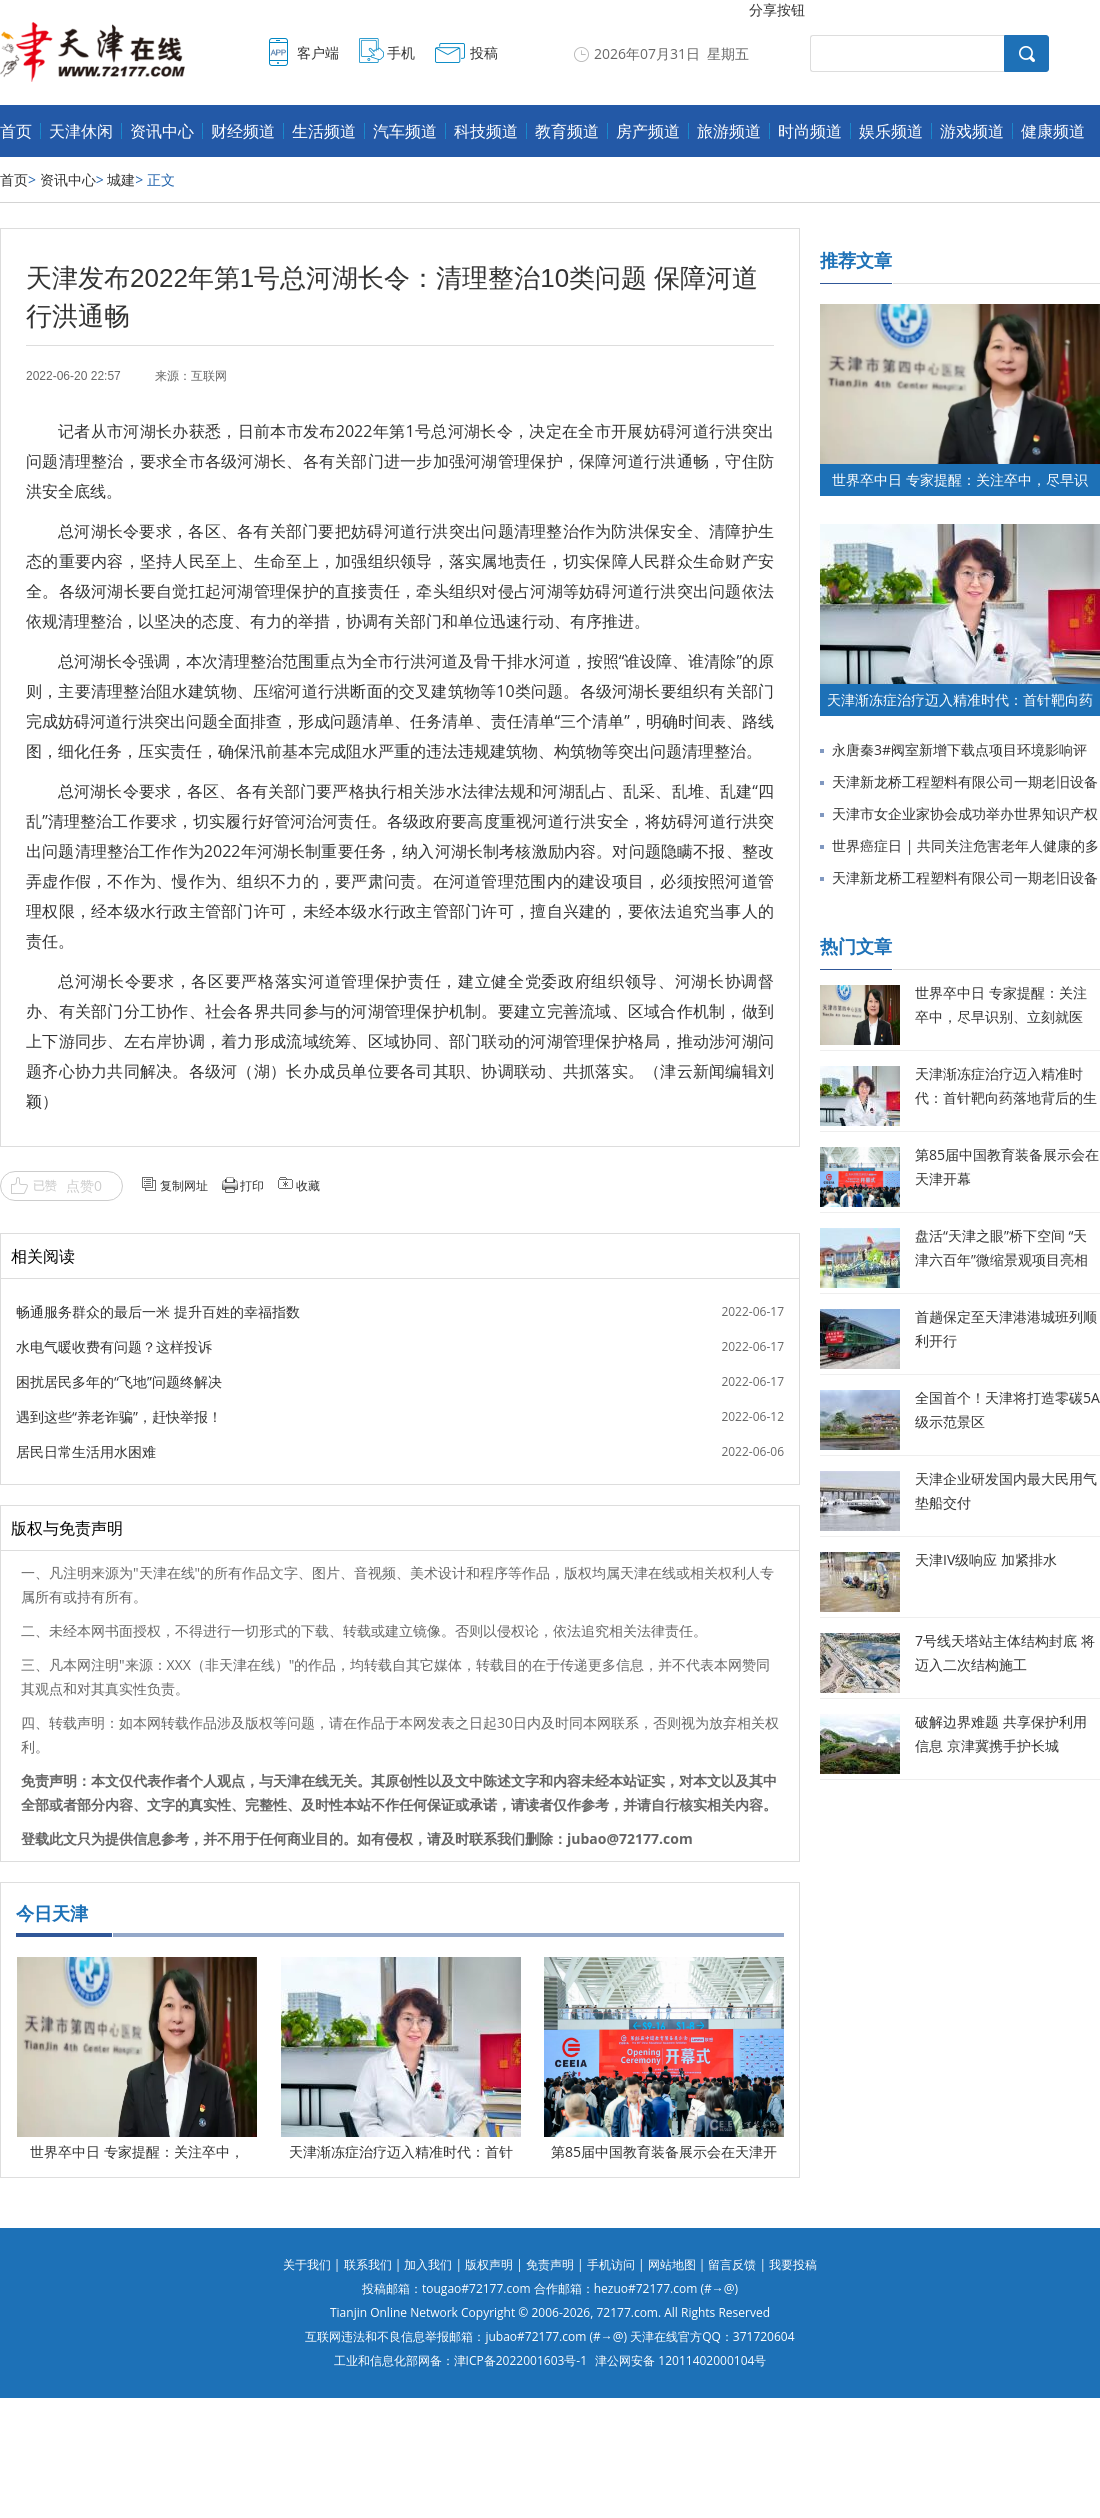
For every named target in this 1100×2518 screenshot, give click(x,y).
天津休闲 (81, 131)
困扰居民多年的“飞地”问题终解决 (119, 1381)
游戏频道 (972, 131)
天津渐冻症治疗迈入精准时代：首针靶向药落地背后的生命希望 (1006, 1097)
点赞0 (84, 1185)
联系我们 (368, 2264)
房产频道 (648, 131)
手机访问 (611, 2264)
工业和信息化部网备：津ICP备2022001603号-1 (460, 2360)
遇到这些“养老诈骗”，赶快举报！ (119, 1416)
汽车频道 (405, 131)
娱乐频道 (891, 131)
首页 (16, 131)
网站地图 (672, 2264)
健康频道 (1053, 131)
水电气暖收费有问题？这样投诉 (114, 1346)
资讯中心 (162, 131)
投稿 (484, 52)
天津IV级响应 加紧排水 (986, 1559)
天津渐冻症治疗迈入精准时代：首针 (401, 2151)
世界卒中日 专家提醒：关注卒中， (137, 2151)
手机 (401, 52)
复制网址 (184, 1185)
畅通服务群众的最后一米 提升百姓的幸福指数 (158, 1311)
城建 (121, 179)
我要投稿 (793, 2264)
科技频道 (486, 131)
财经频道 (243, 131)
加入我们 (428, 2264)
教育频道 (567, 131)
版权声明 (489, 2264)
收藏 (308, 1185)
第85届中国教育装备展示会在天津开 (664, 2151)
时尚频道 (810, 131)
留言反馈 (732, 2264)
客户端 (318, 52)
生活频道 (324, 131)
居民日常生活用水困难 (86, 1451)
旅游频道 (729, 131)
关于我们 (307, 2264)
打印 (252, 1185)
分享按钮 (777, 9)
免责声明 (550, 2264)
